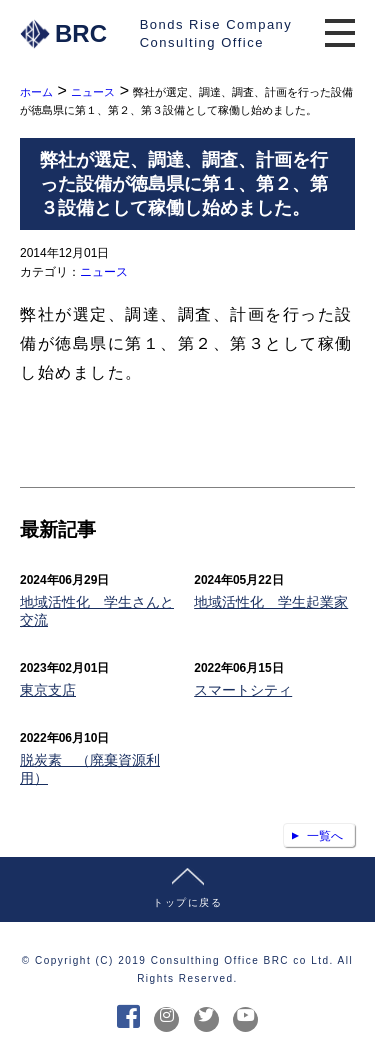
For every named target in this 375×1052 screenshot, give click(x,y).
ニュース (104, 272)
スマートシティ (243, 690)
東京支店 (48, 690)
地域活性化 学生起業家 (271, 602)
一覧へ (325, 836)
